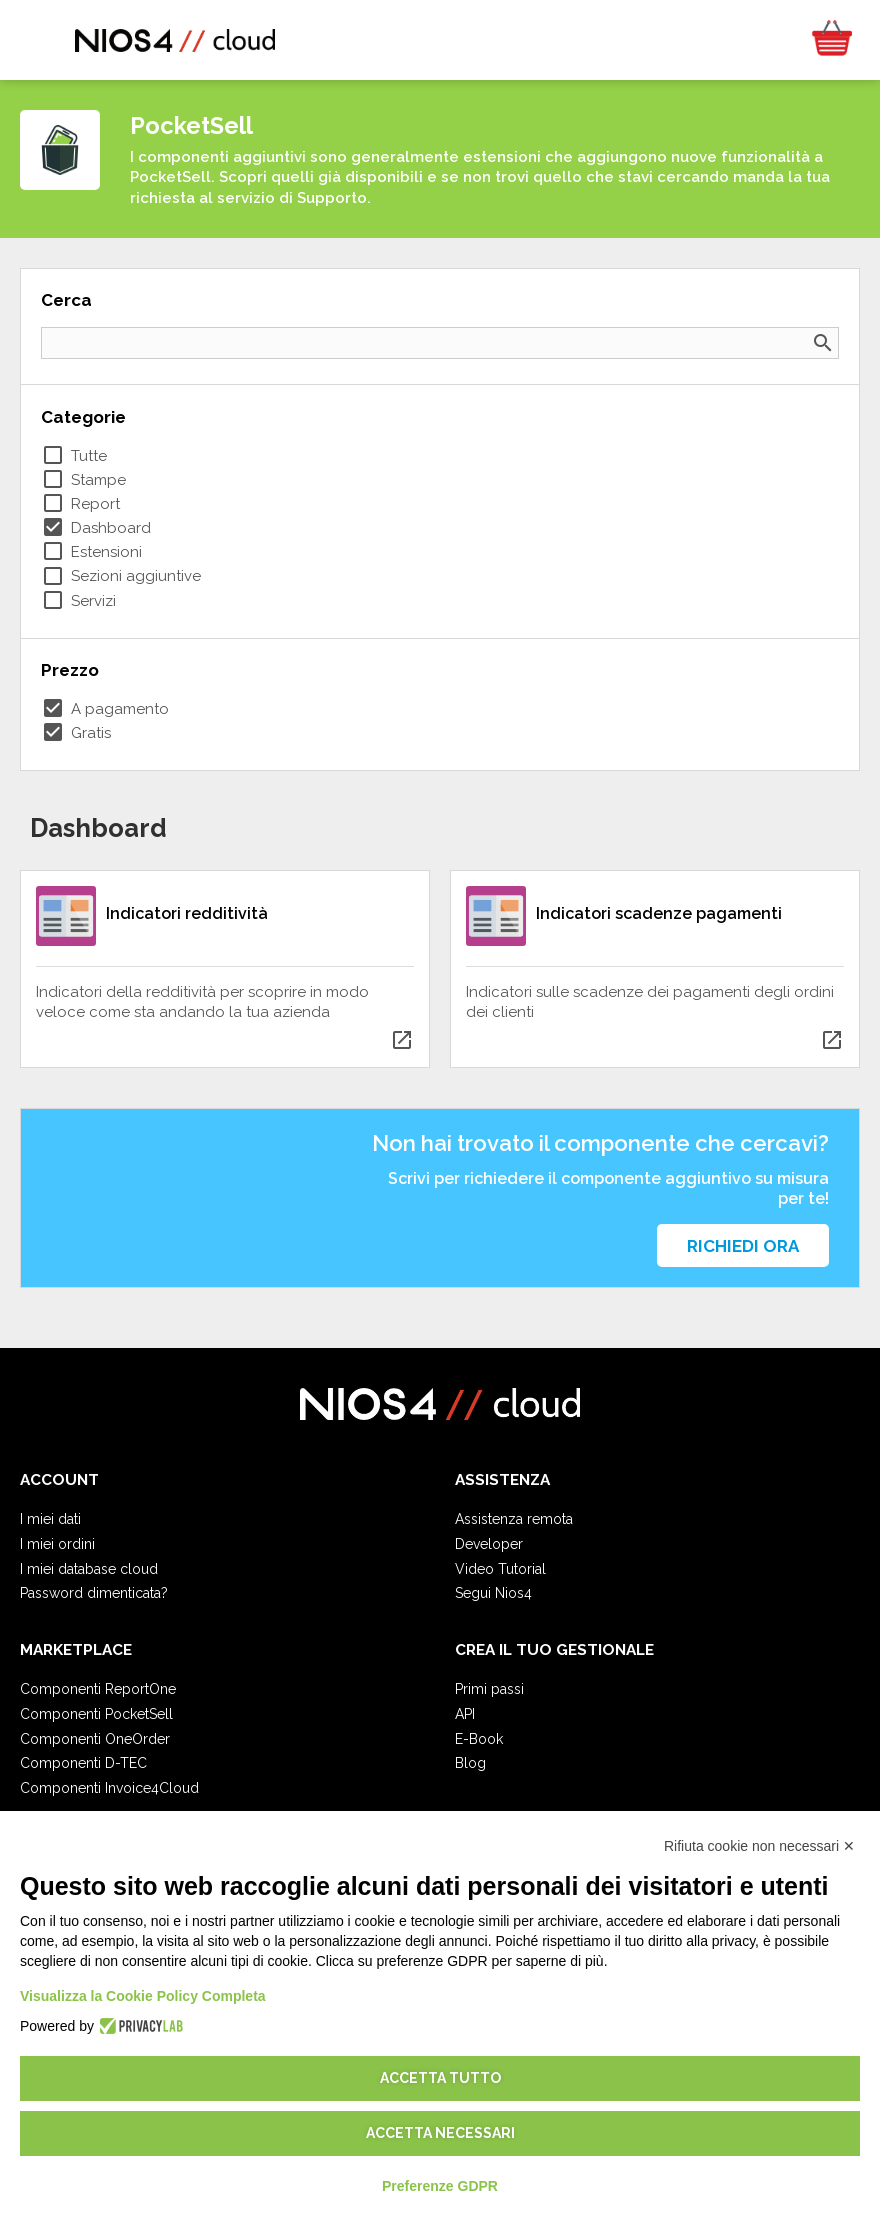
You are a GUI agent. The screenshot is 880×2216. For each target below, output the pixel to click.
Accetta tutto (440, 2078)
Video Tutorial (500, 1569)
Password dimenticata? (94, 1593)
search (823, 343)
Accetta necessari (440, 2133)
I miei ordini (57, 1544)
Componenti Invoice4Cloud (109, 1788)
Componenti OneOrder (95, 1739)
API (465, 1714)
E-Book (479, 1739)
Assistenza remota (514, 1519)
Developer (489, 1544)
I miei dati (50, 1519)
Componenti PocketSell (96, 1714)
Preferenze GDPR (440, 2186)
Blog (470, 1763)
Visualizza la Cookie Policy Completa (143, 1996)
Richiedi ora (743, 1246)
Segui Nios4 (493, 1593)
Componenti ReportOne (98, 1689)
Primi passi (489, 1689)
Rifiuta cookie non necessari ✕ (759, 1846)
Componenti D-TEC (83, 1763)
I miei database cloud (89, 1569)
